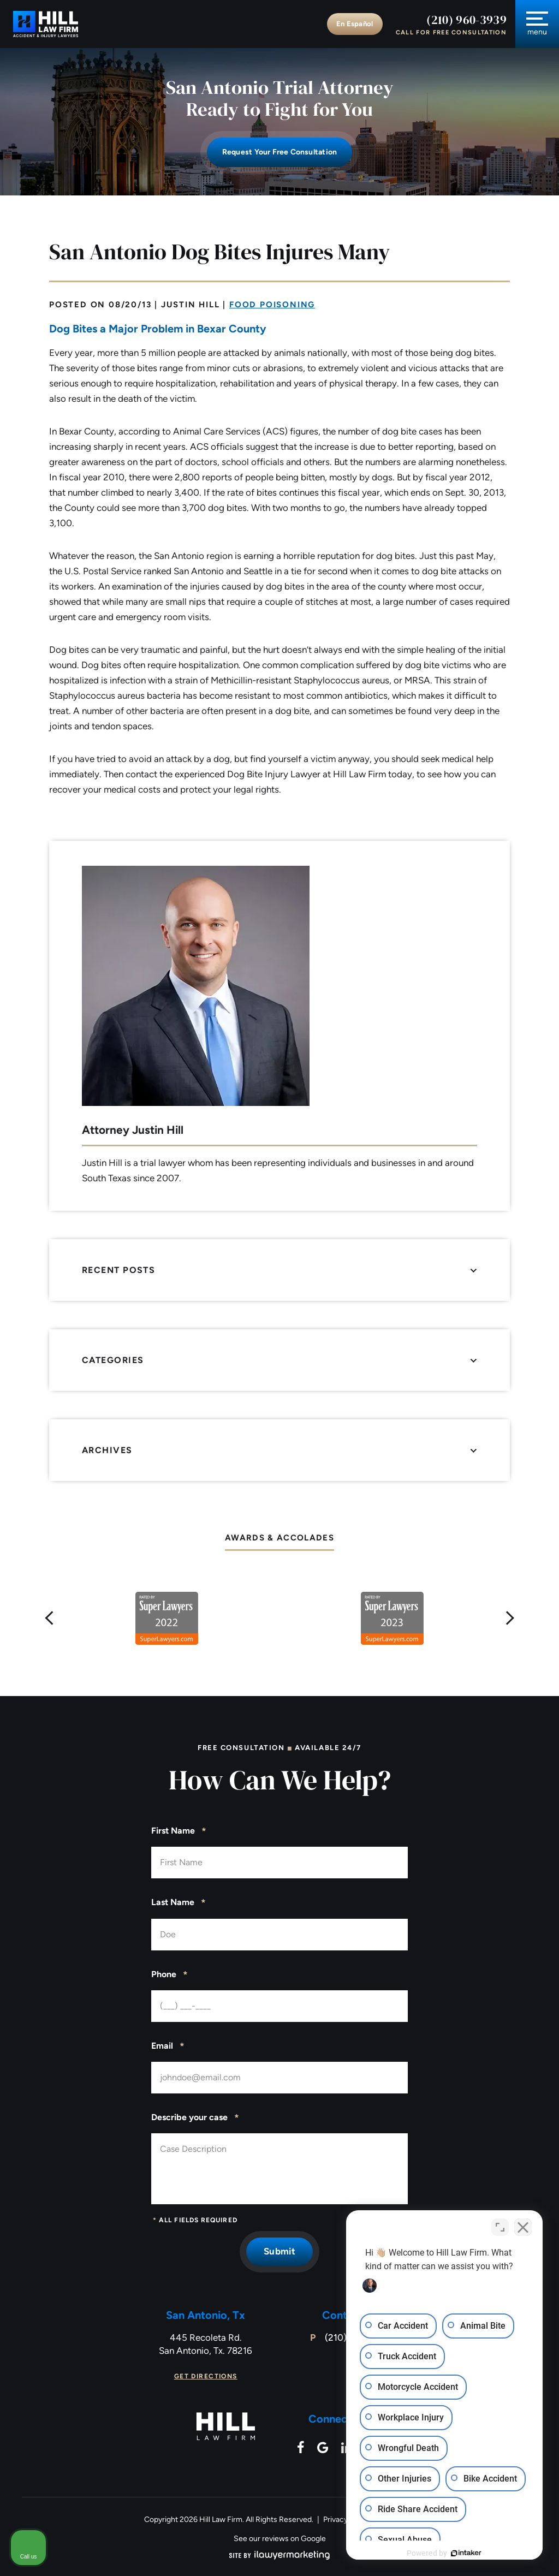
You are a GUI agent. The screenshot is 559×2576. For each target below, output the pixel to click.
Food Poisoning (272, 305)
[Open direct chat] (500, 2227)
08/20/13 (130, 305)
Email (168, 2046)
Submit (279, 2251)
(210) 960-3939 (466, 19)
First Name (178, 1831)
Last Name (178, 1902)
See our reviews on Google (280, 2538)
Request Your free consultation (279, 152)
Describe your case (195, 2118)
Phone (169, 1975)
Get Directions (205, 2376)
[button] (50, 1619)
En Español (354, 24)
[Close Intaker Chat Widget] (523, 2227)
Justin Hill (190, 305)
